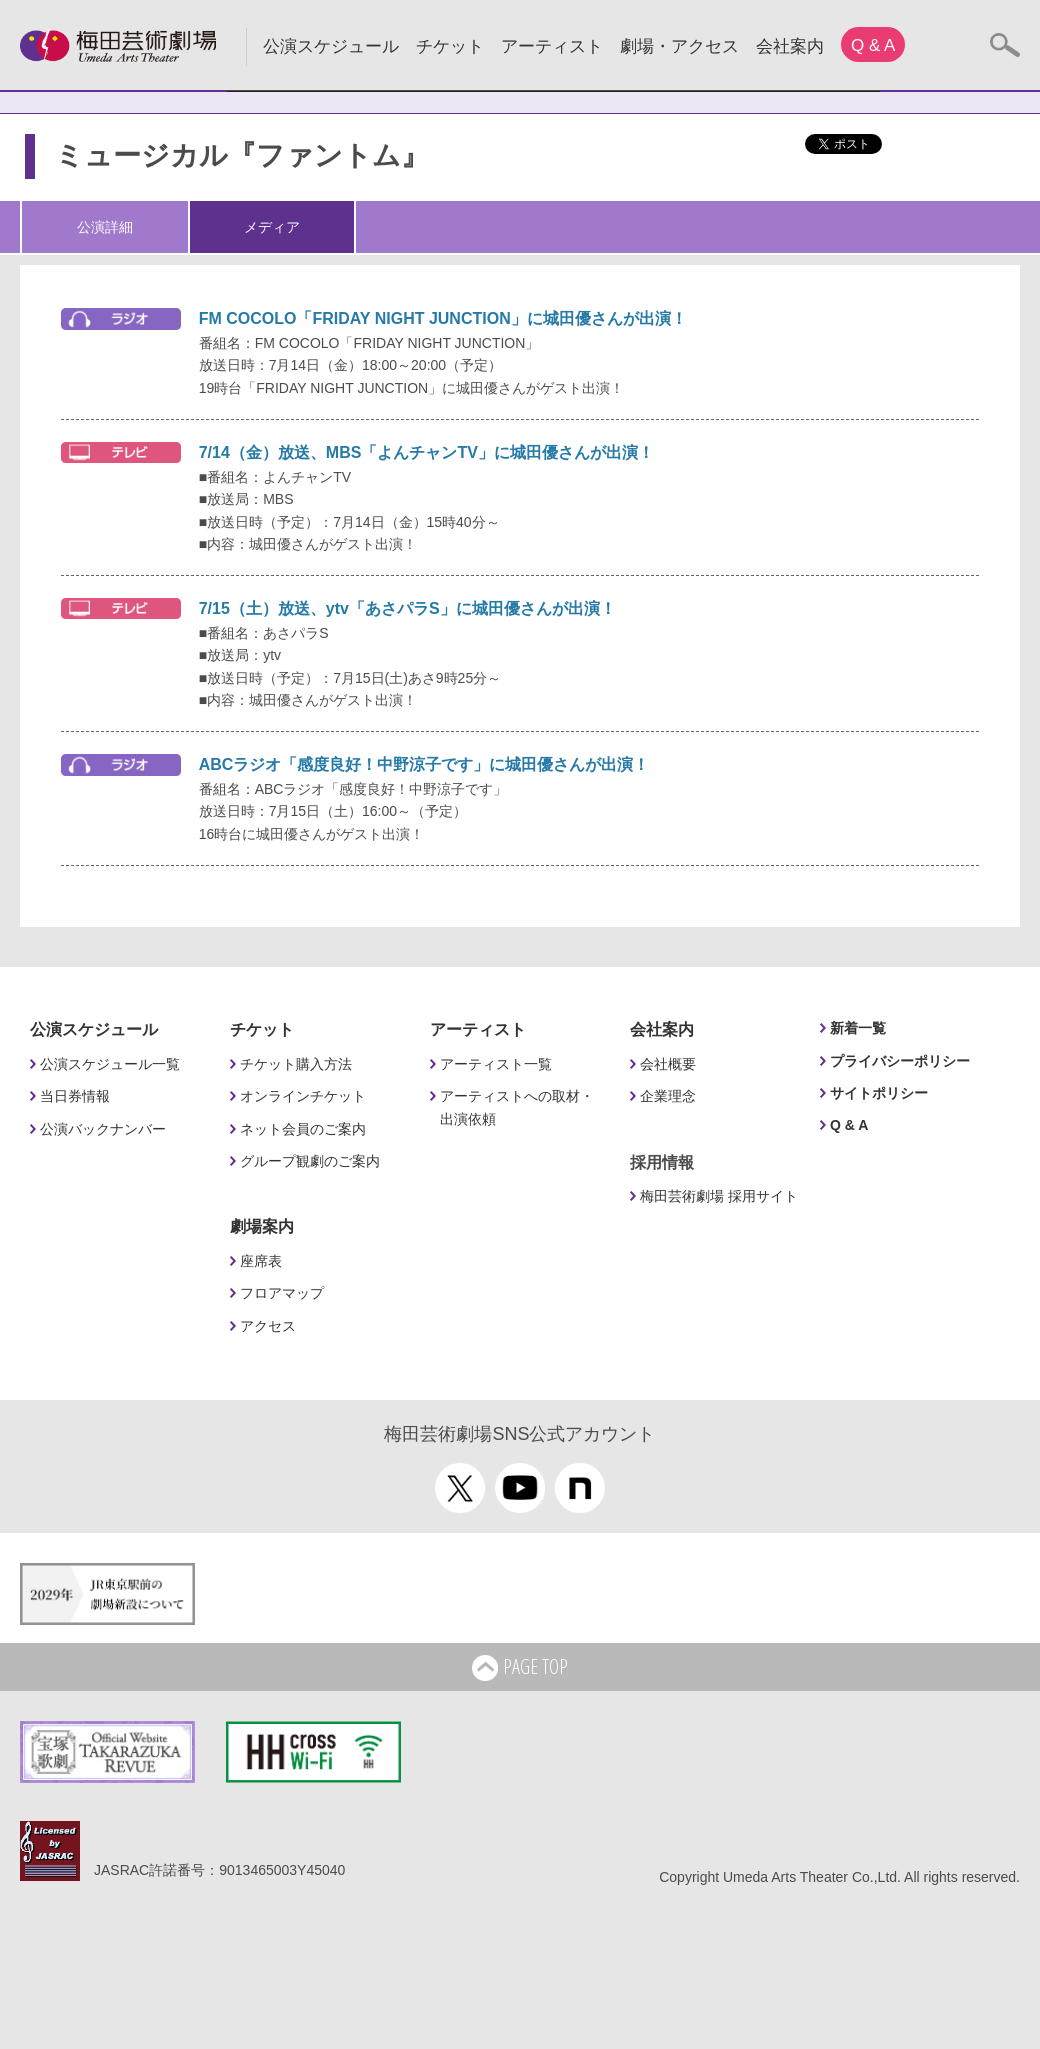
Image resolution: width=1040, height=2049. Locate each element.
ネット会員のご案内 (303, 1129)
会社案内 (790, 46)
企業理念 (668, 1096)
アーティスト (552, 46)
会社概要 (668, 1064)
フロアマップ (282, 1293)
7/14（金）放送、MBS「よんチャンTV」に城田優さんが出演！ (426, 452)
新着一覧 (858, 1028)
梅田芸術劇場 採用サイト (719, 1196)
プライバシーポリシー (900, 1061)
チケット (450, 46)
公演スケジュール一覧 (110, 1064)
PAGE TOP (520, 1668)
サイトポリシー (879, 1093)
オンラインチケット (303, 1096)
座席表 (261, 1261)
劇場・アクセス (679, 46)
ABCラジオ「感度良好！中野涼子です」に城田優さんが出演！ (424, 764)
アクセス (268, 1326)
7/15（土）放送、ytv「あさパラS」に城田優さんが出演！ (407, 608)
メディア (272, 227)
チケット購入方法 (296, 1064)
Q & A (873, 45)
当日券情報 (75, 1096)
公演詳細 (105, 227)
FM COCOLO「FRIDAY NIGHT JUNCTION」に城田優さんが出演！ (443, 318)
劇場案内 (262, 1226)
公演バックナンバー (103, 1129)
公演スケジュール (331, 46)
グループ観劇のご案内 (310, 1161)
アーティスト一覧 (496, 1064)
